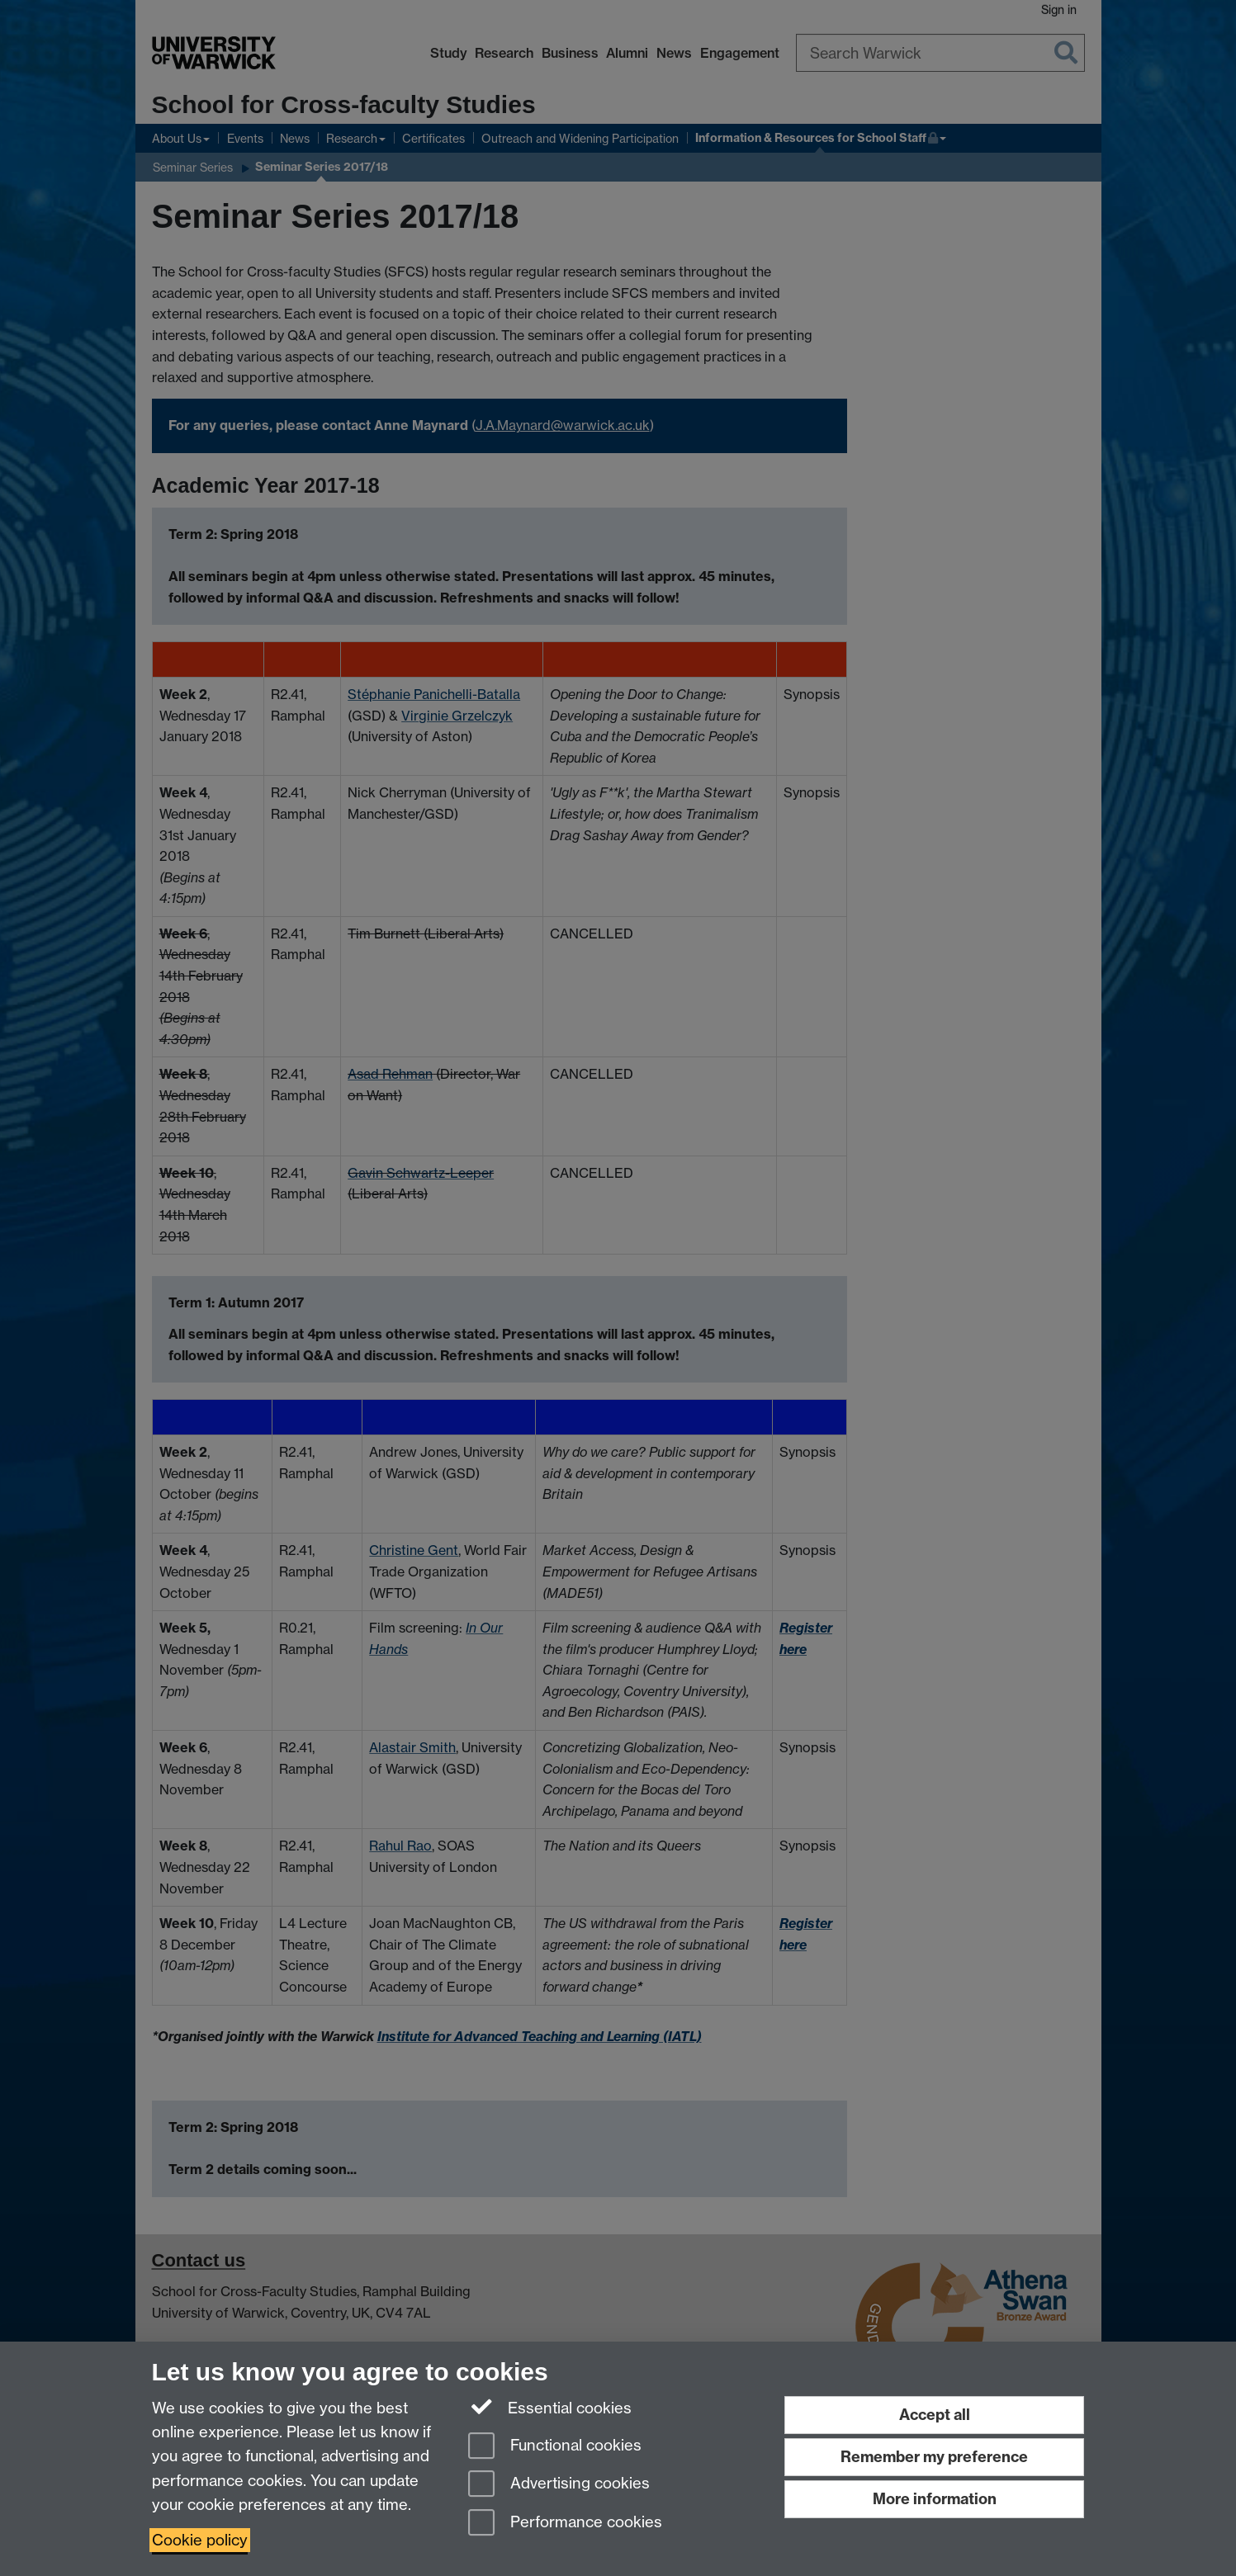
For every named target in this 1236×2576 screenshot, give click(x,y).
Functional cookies (555, 2447)
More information (935, 2498)
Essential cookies (550, 2407)
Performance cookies (565, 2523)
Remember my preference (934, 2456)
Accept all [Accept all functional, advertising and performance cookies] (934, 2414)
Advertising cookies (559, 2485)
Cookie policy (200, 2540)
